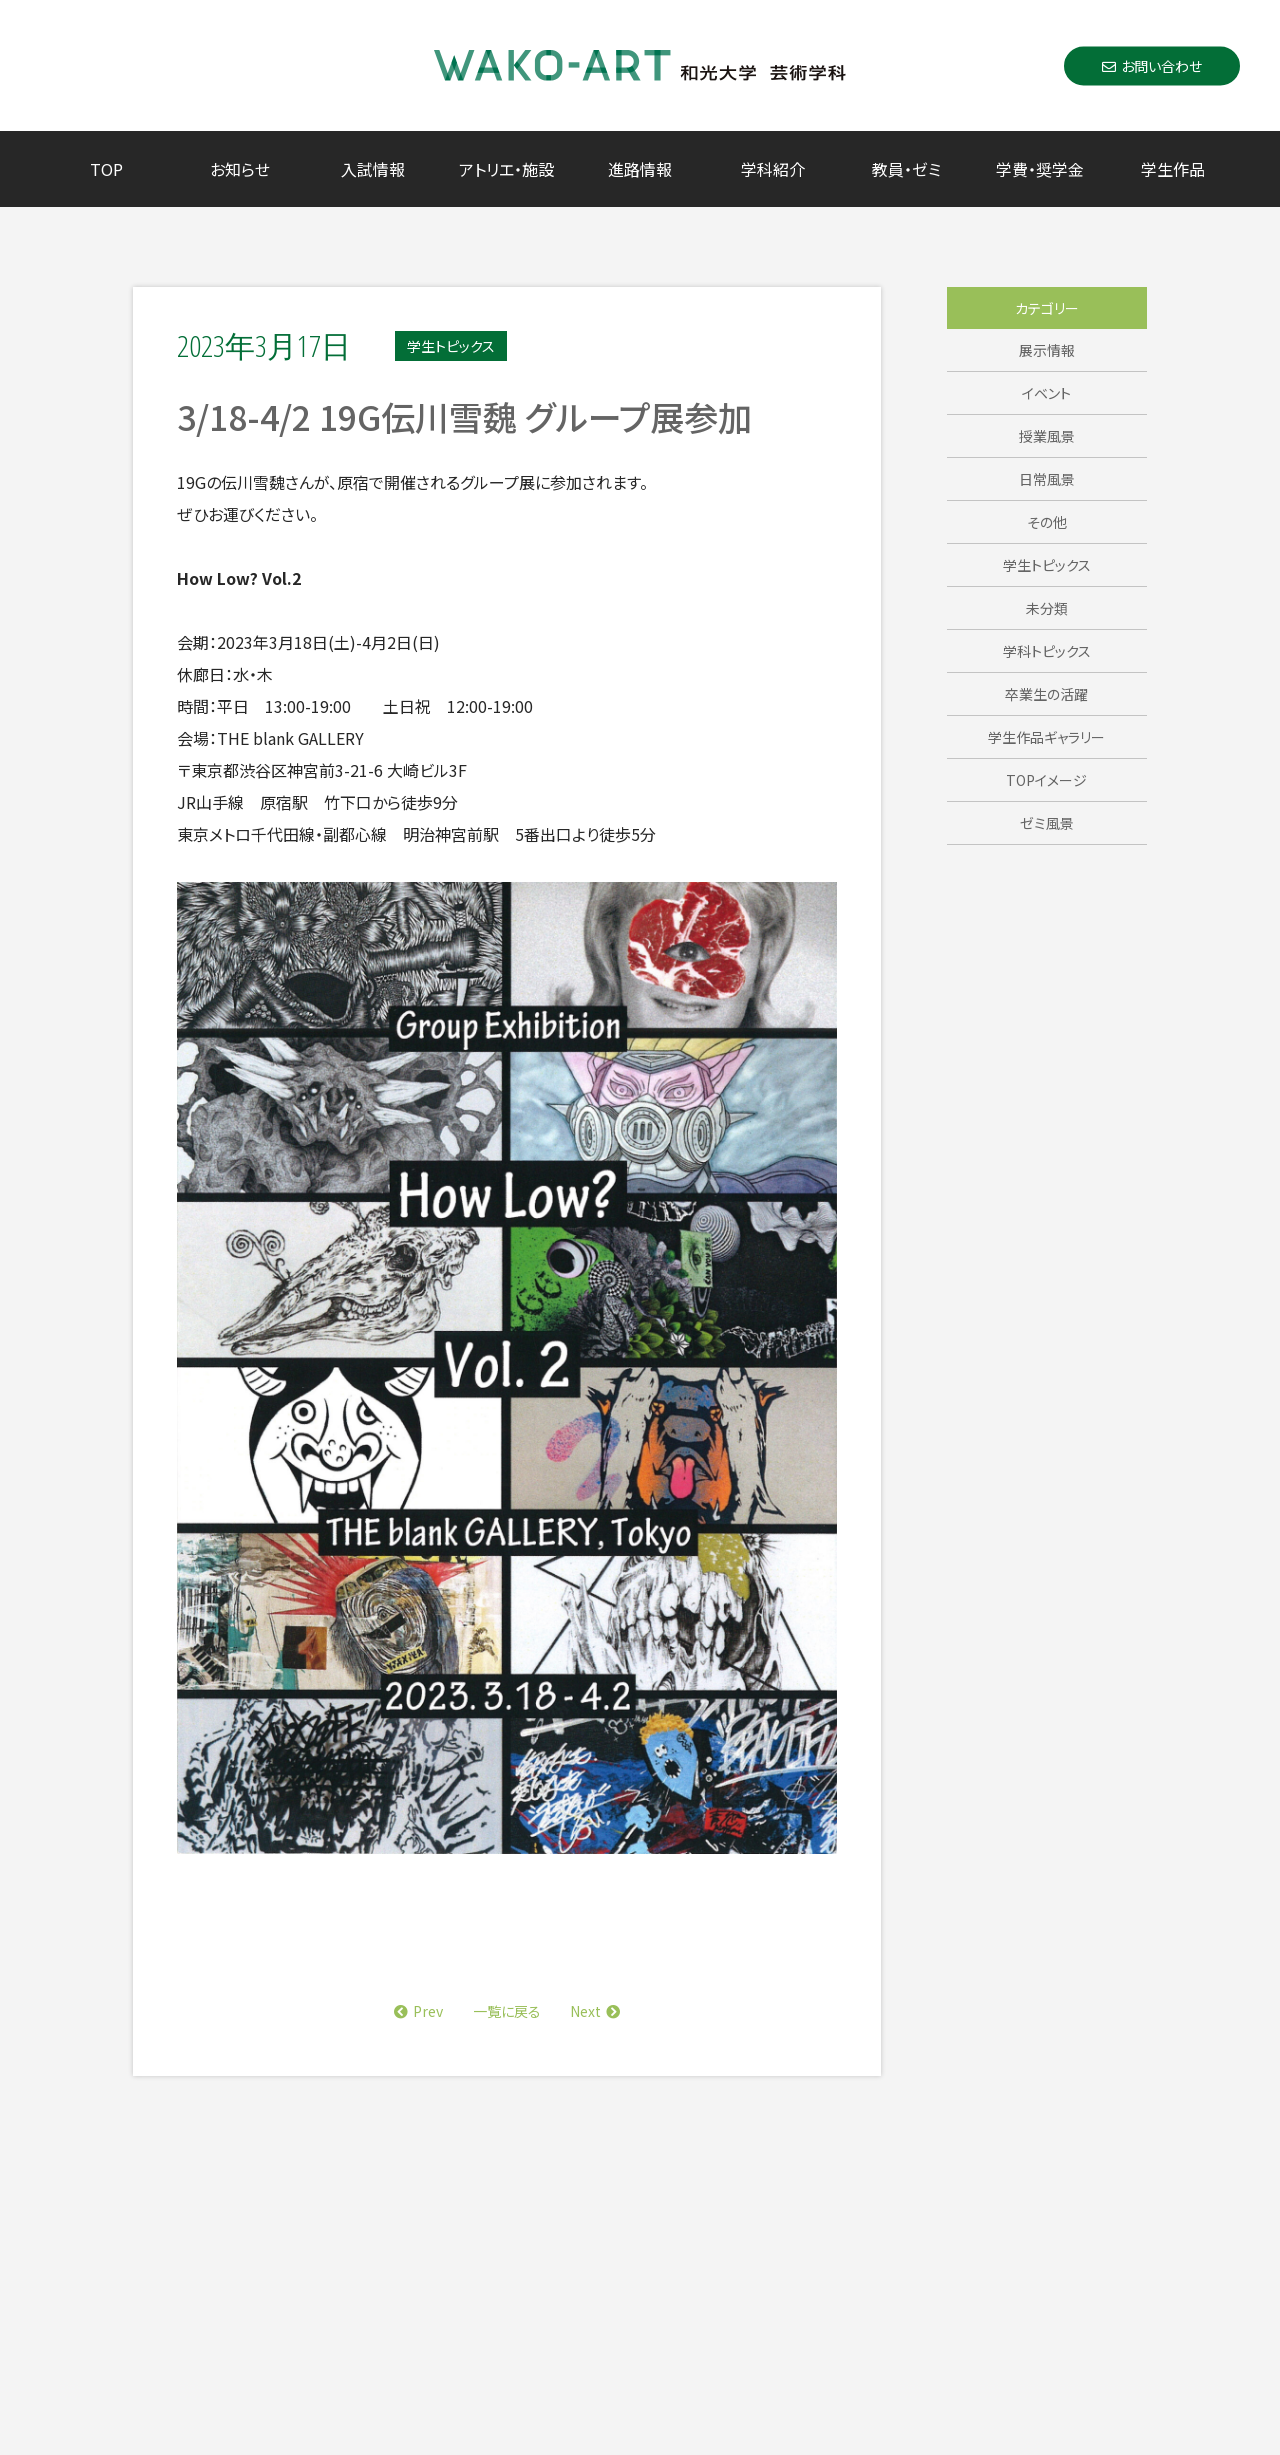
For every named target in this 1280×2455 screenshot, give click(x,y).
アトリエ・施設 (506, 169)
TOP (106, 169)
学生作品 (1173, 169)
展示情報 (1047, 350)
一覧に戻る (507, 2011)
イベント (1046, 393)
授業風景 (1047, 436)
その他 (1047, 522)
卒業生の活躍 (1046, 694)
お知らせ (240, 169)
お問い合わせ (1152, 65)
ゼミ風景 (1047, 823)
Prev (418, 2011)
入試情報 (373, 169)
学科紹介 (773, 169)
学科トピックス (1047, 651)
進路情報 (640, 169)
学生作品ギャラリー (1046, 737)
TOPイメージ (1046, 780)
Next (595, 2011)
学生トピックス (1047, 565)
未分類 (1047, 608)
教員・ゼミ (906, 169)
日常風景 (1047, 479)
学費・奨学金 (1040, 169)
